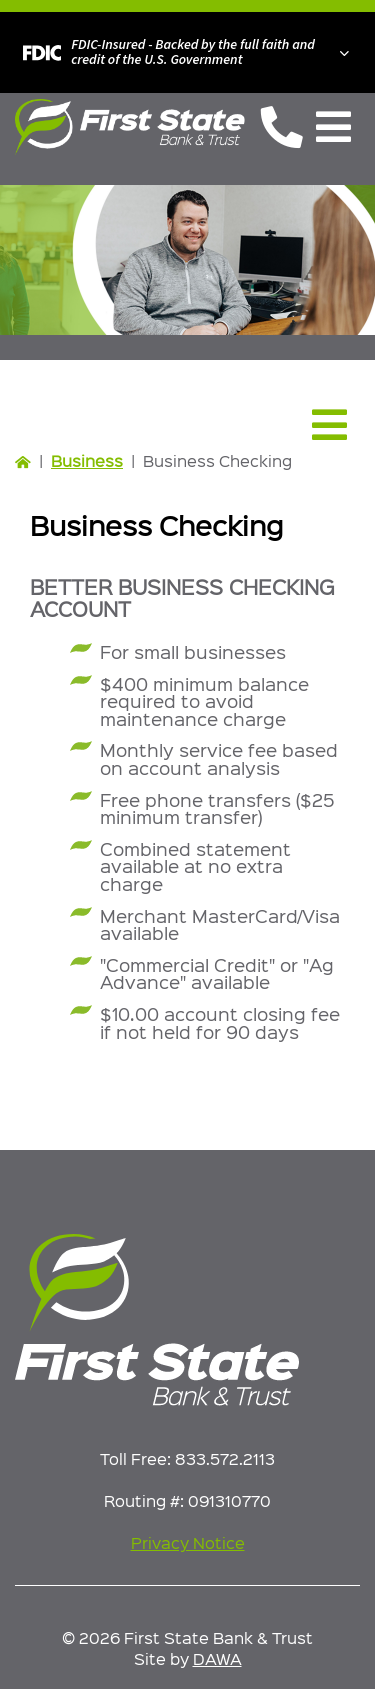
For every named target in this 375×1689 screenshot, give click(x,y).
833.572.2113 (225, 1458)
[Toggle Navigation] (333, 127)
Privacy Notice (188, 1542)
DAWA (217, 1658)
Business (87, 460)
